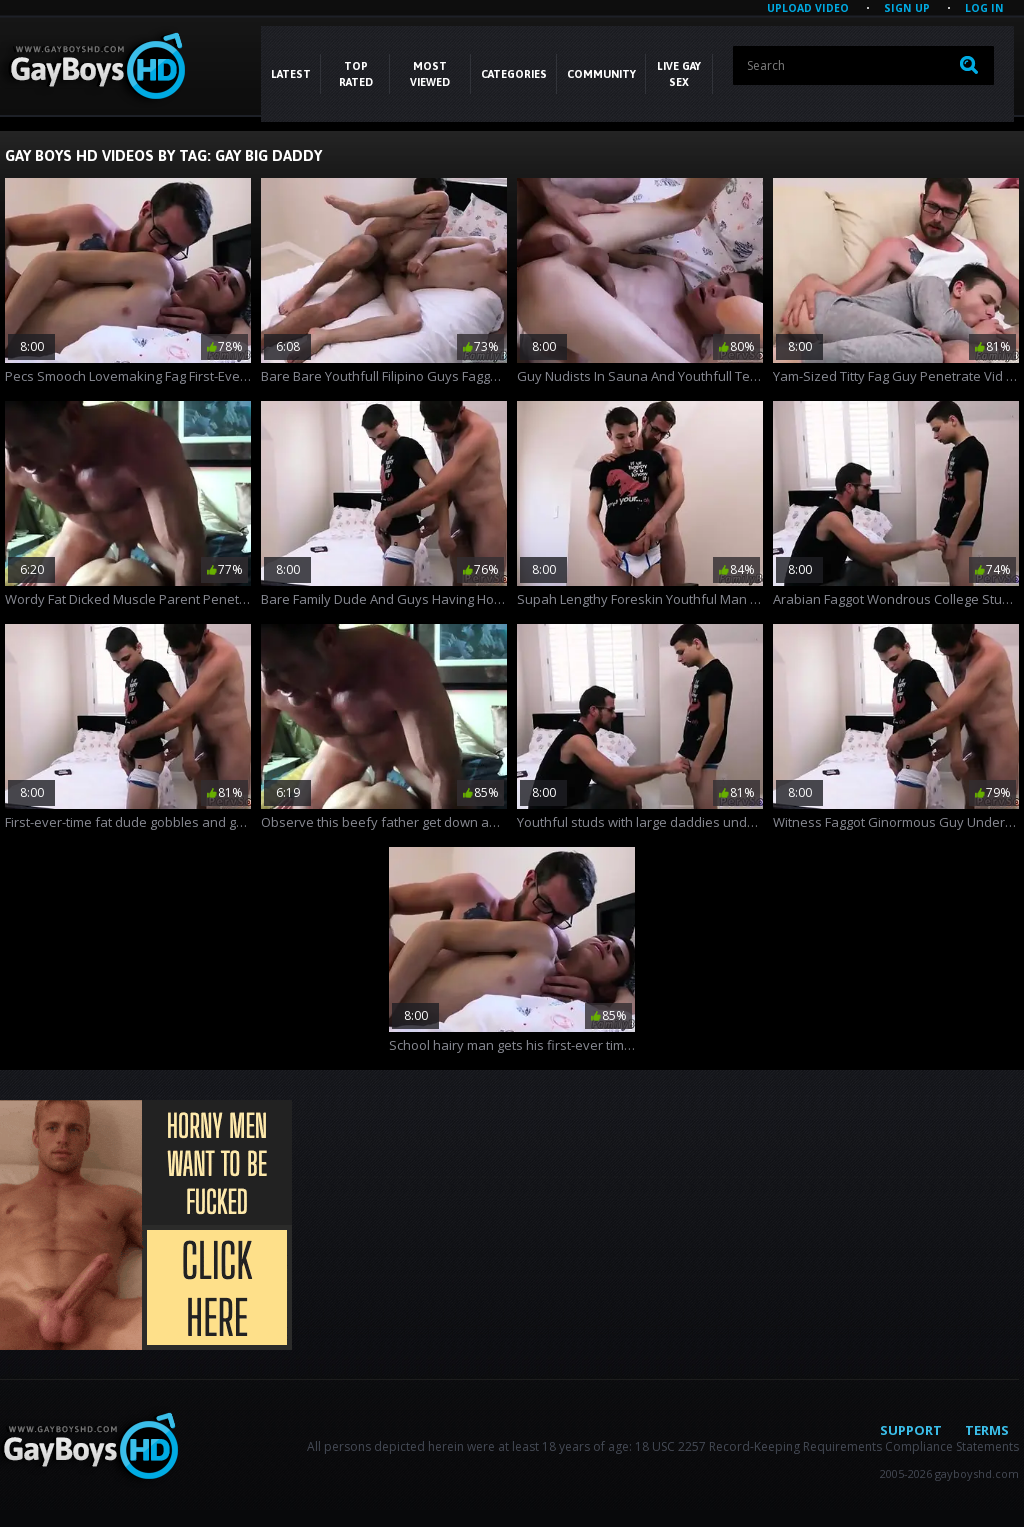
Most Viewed (430, 74)
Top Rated (356, 74)
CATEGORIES (514, 74)
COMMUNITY (601, 74)
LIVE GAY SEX (679, 74)
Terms (987, 1430)
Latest (291, 74)
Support (911, 1430)
